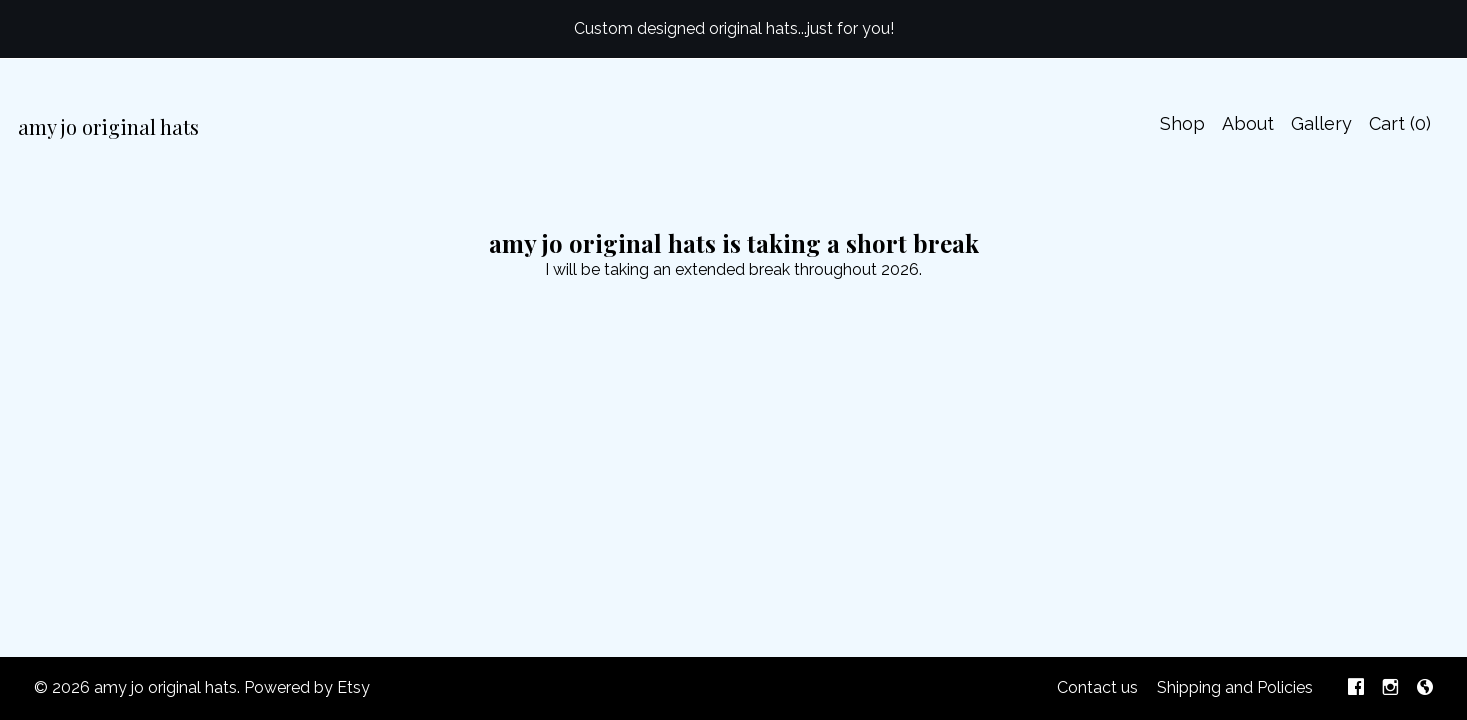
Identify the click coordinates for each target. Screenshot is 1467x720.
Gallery (1321, 123)
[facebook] (1356, 688)
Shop (1182, 123)
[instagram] (1390, 688)
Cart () (1400, 123)
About (1248, 123)
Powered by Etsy (307, 687)
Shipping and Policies (1235, 687)
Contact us (1097, 687)
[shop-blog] (1425, 688)
